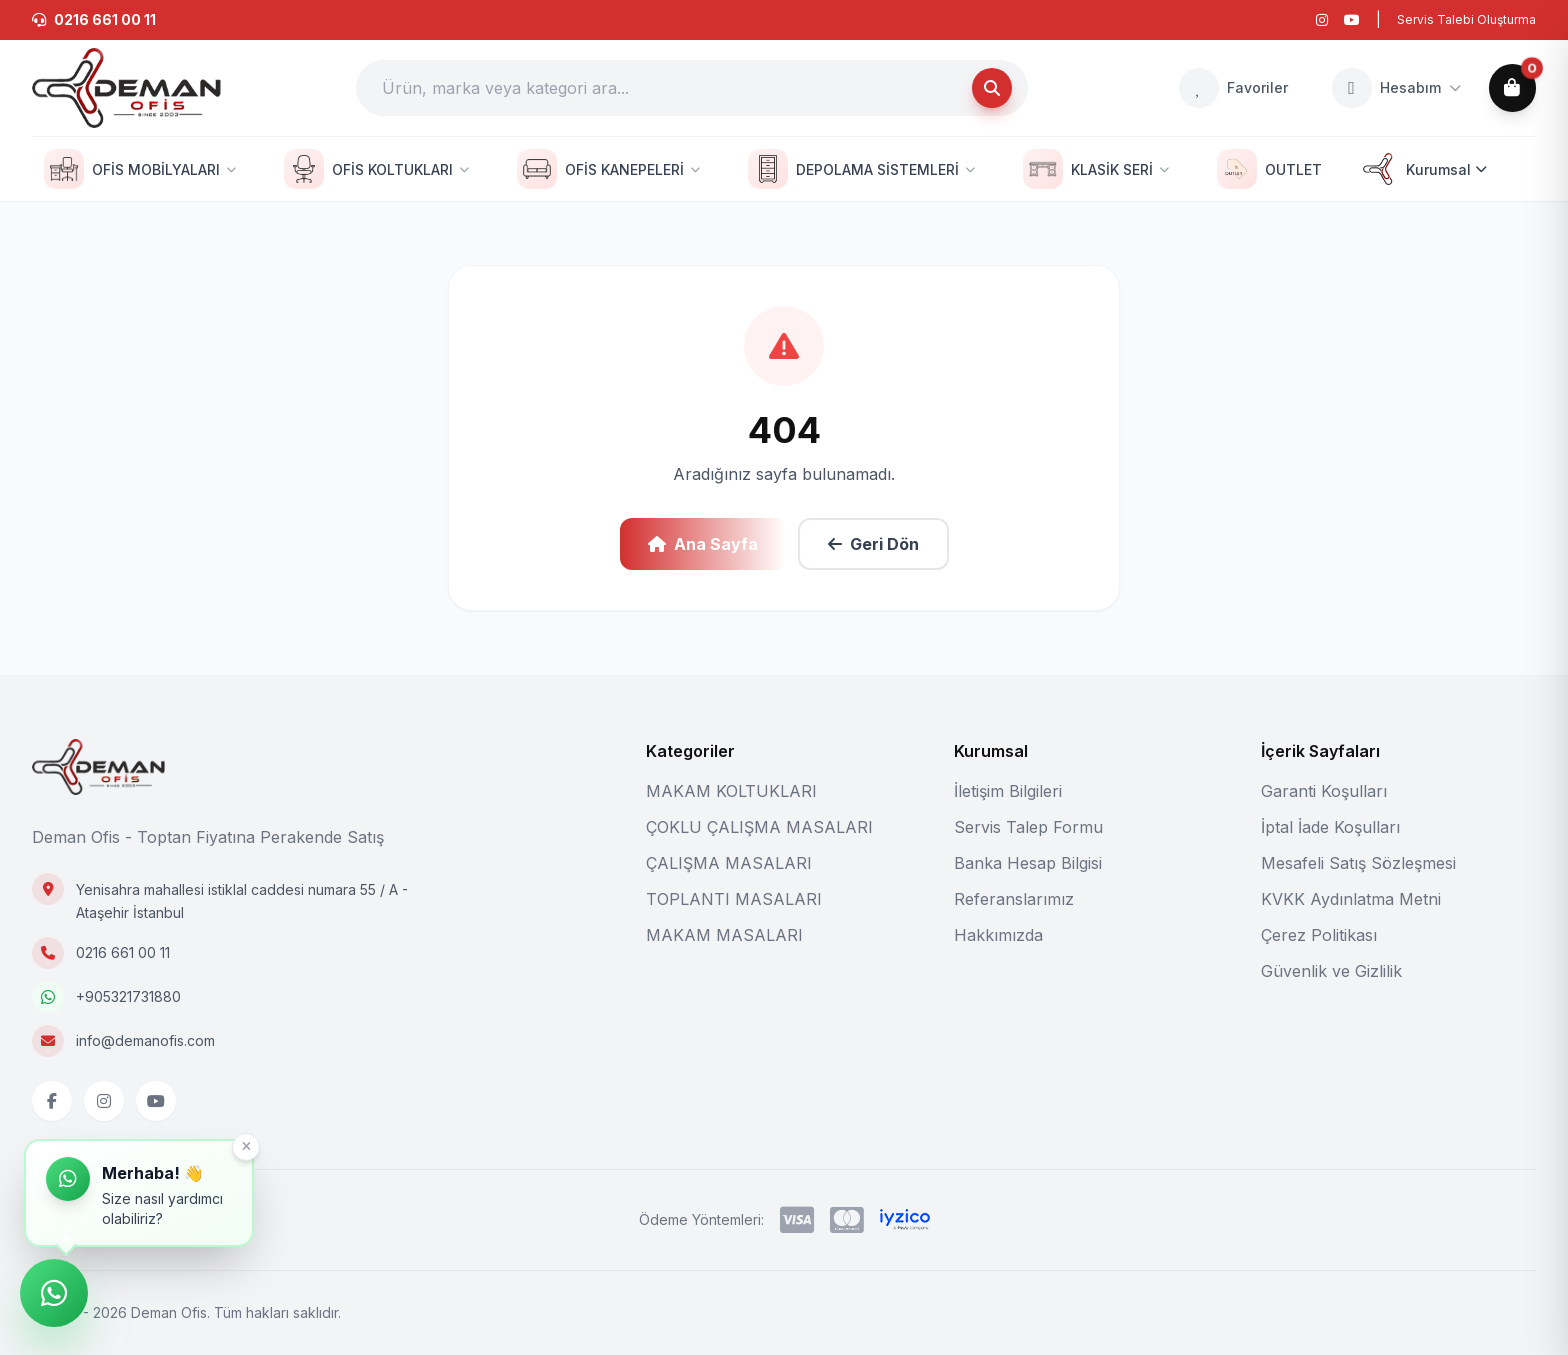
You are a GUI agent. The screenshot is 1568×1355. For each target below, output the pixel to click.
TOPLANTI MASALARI (734, 899)
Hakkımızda (998, 935)
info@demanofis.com (145, 1040)
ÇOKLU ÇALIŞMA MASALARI (759, 827)
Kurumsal (1422, 169)
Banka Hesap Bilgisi (1028, 863)
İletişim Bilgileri (1008, 791)
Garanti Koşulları (1324, 791)
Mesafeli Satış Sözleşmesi (1358, 863)
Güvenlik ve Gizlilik (1331, 971)
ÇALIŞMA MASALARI (729, 863)
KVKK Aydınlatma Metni (1351, 899)
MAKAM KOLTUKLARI (731, 791)
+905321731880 (128, 996)
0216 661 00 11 (123, 952)
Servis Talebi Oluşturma (1466, 19)
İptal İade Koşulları (1330, 827)
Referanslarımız (1014, 899)
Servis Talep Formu (1028, 827)
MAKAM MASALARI (724, 935)
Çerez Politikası (1319, 935)
